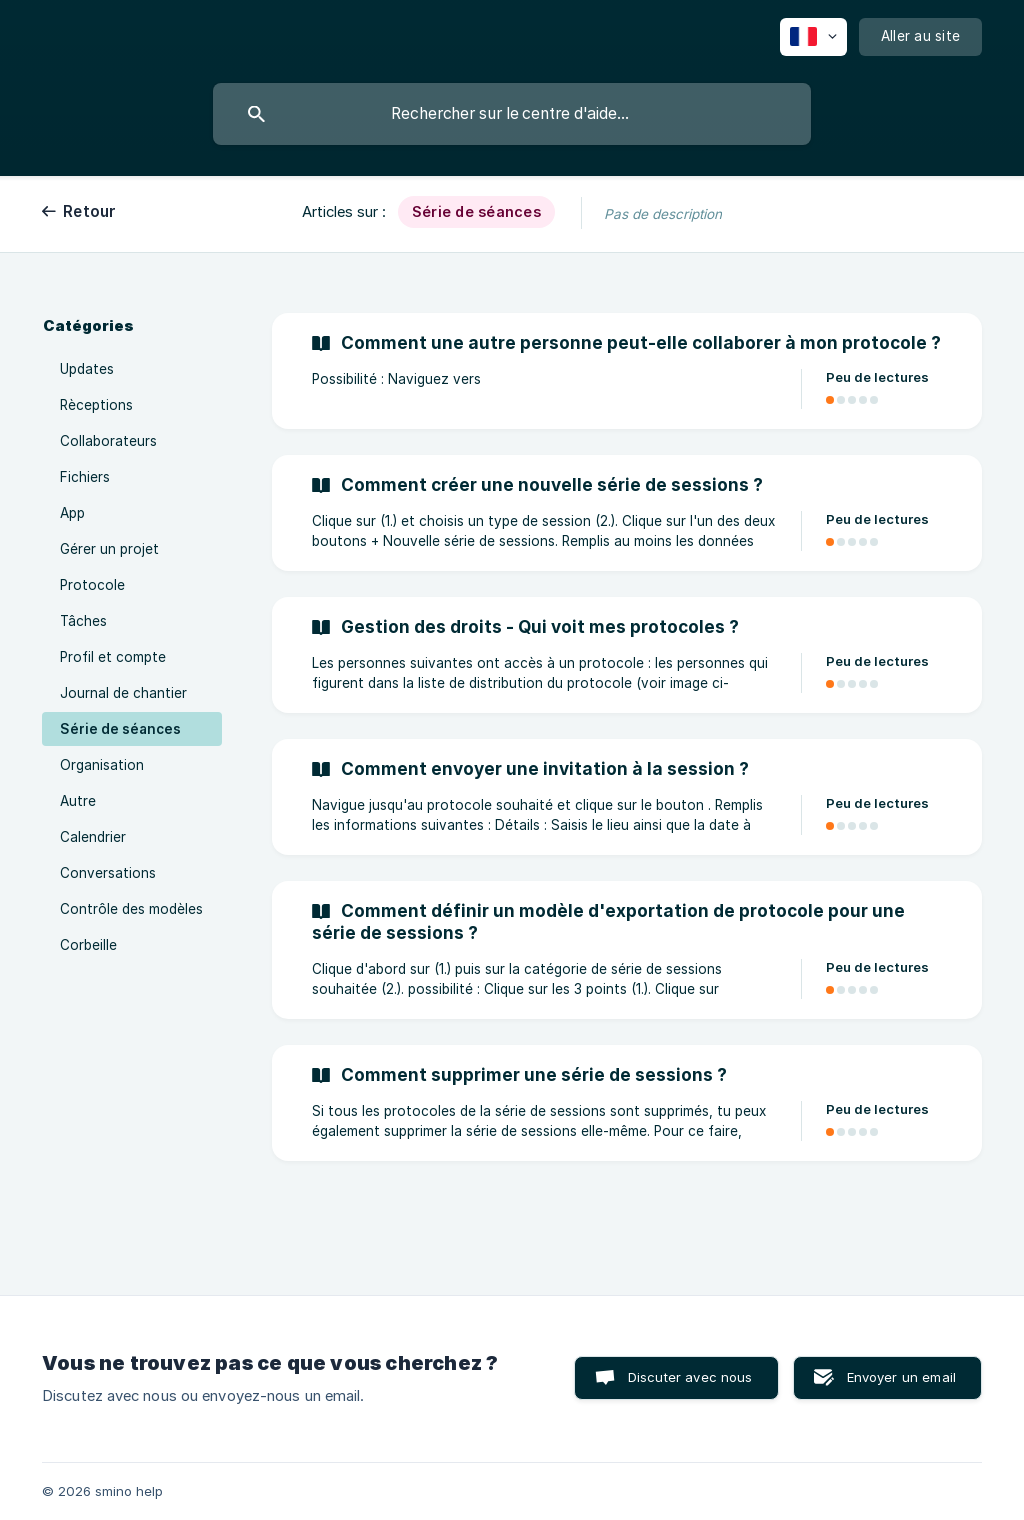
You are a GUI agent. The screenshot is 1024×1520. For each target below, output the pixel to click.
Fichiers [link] (85, 477)
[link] (627, 371)
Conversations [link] (108, 873)
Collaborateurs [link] (108, 441)
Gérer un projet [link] (109, 549)
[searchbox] (512, 114)
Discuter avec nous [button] (690, 1377)
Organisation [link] (102, 765)
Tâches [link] (83, 621)
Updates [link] (87, 369)
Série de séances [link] (120, 729)
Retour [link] (90, 211)
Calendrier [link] (93, 837)
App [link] (72, 513)
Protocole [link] (92, 585)
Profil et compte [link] (113, 657)
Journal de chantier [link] (123, 693)
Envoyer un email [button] (901, 1377)
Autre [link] (78, 801)
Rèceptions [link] (96, 405)
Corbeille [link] (88, 945)
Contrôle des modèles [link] (131, 909)
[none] (813, 37)
